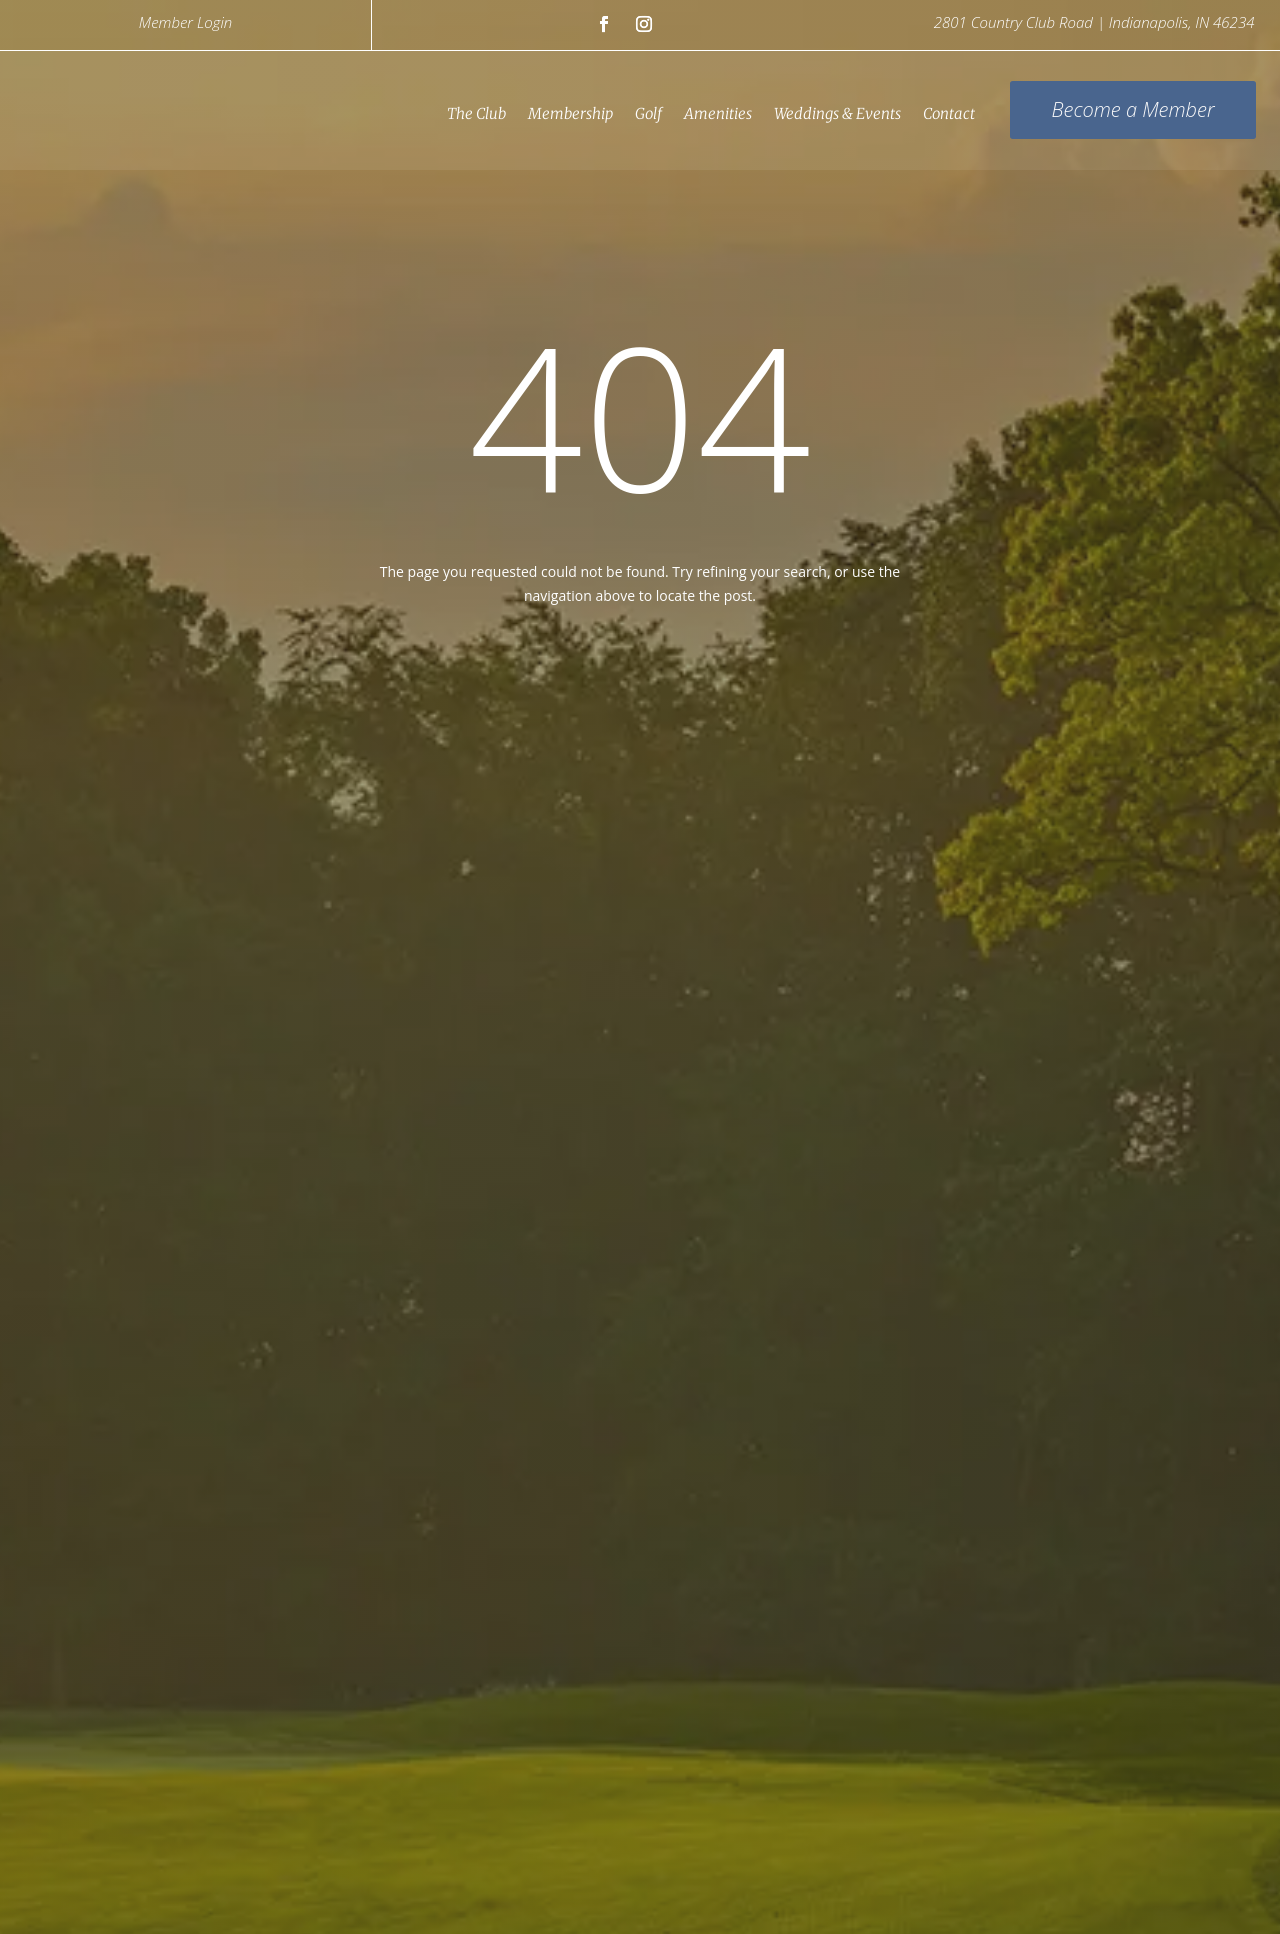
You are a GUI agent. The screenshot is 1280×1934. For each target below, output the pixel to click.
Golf (647, 113)
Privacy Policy (140, 1891)
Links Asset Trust (600, 1850)
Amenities (717, 113)
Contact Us (295, 1891)
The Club (475, 113)
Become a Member (1131, 109)
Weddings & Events (836, 113)
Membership (569, 113)
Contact (948, 113)
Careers (220, 1891)
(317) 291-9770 (433, 1570)
